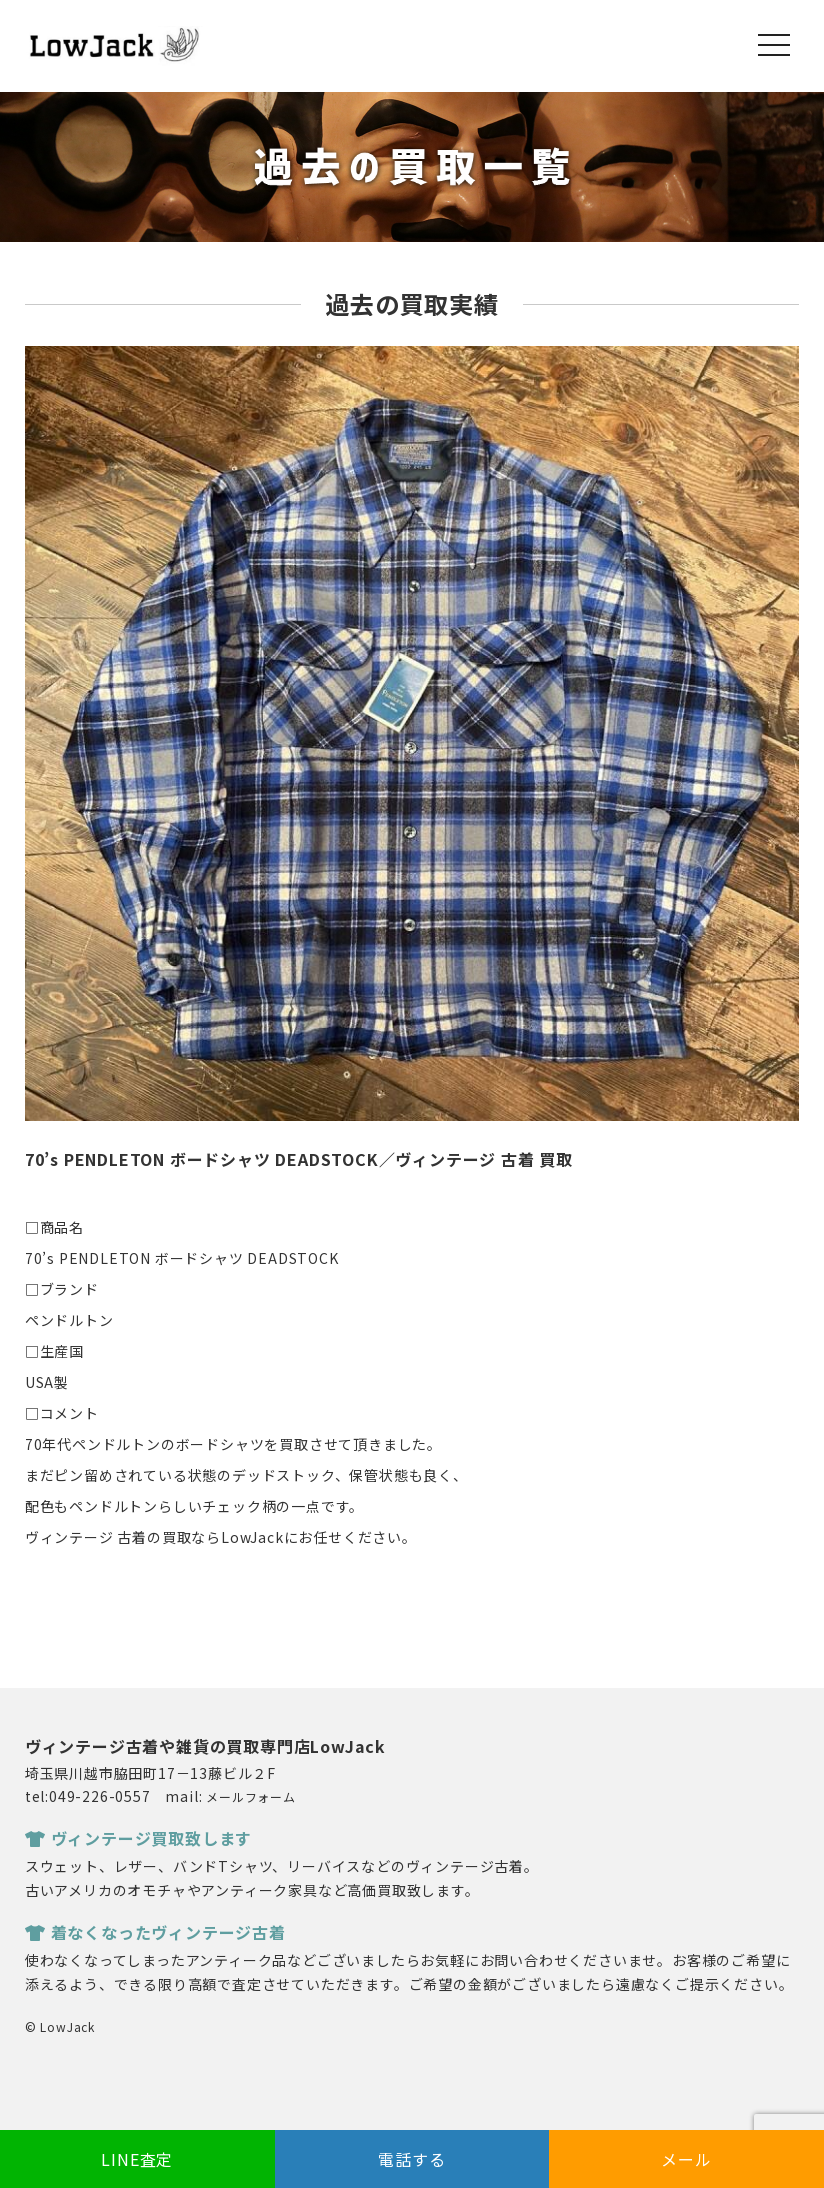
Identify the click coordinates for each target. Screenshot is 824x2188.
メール (686, 2159)
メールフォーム (251, 1796)
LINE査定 (137, 2159)
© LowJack (60, 2026)
